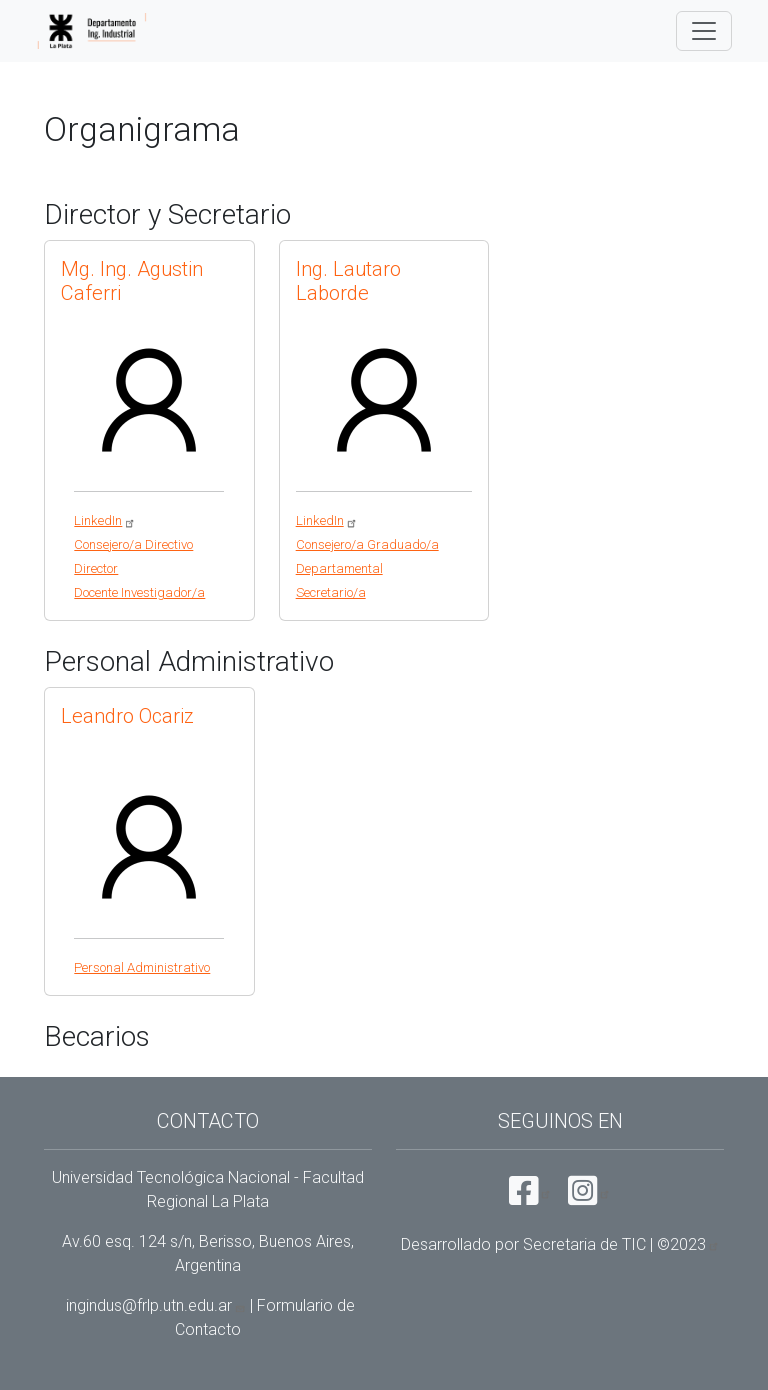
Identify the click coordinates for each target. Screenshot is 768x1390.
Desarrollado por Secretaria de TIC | (560, 1244)
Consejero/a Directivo (133, 544)
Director (96, 568)
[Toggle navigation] (704, 31)
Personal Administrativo (142, 967)
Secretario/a (331, 592)
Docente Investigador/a (139, 592)
